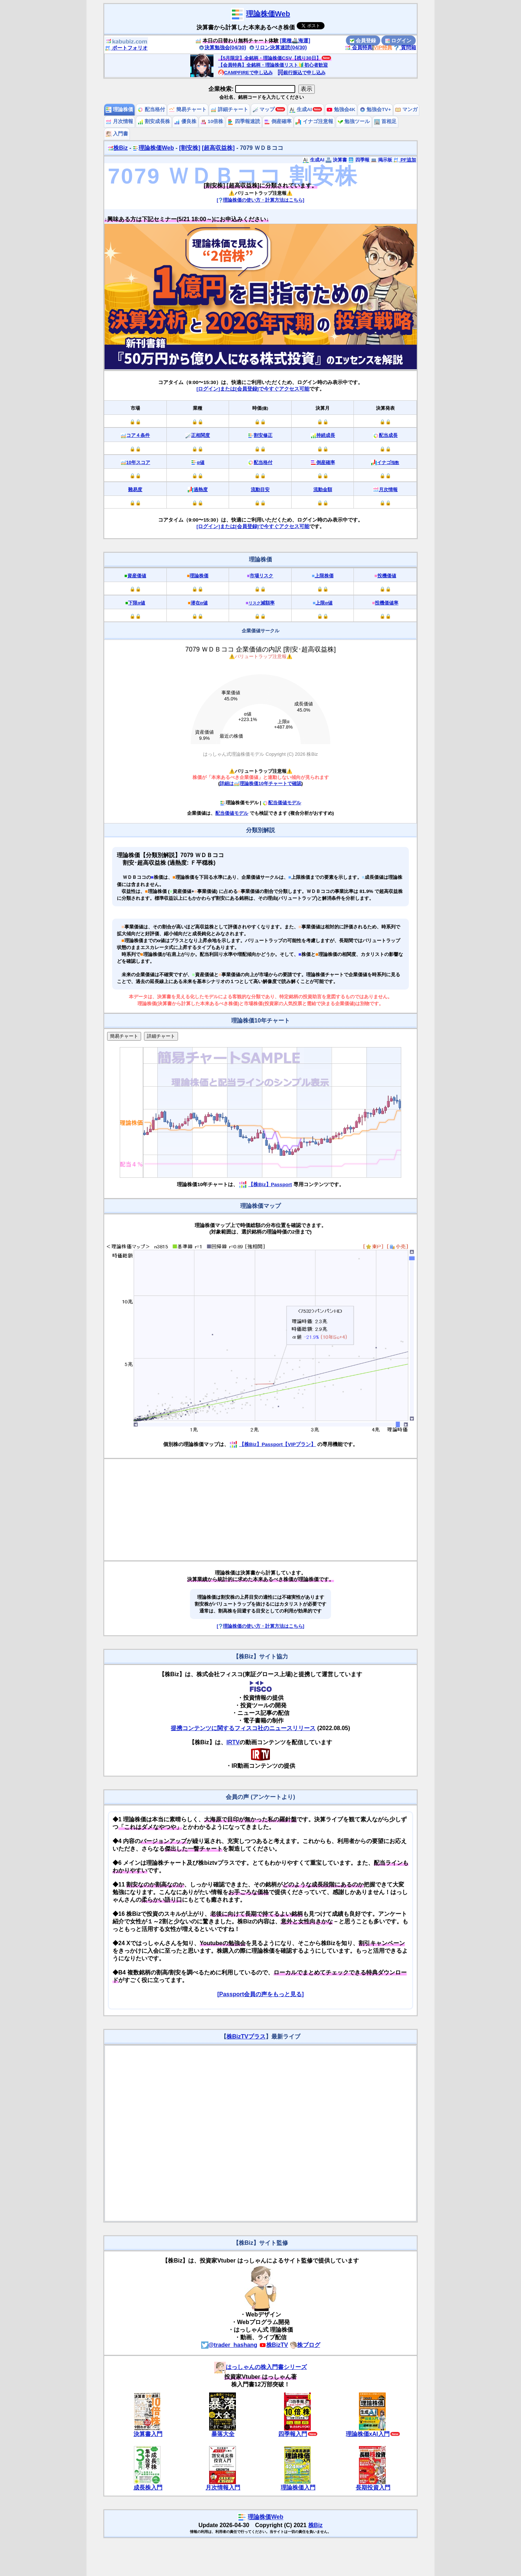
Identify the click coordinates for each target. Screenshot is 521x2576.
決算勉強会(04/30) (222, 47)
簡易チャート (188, 109)
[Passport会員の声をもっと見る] (260, 1994)
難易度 (135, 489)
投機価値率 (386, 603)
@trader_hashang (229, 2345)
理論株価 (119, 109)
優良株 (185, 121)
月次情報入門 (223, 2487)
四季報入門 (292, 2434)
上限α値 (323, 603)
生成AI (300, 109)
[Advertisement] (260, 1509)
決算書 (336, 160)
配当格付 (151, 109)
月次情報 (119, 121)
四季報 (358, 160)
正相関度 (200, 435)
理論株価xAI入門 (368, 2434)
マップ (264, 109)
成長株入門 (148, 2487)
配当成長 (388, 435)
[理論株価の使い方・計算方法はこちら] (260, 200)
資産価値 (136, 575)
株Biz (117, 148)
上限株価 (324, 575)
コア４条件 (138, 435)
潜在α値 (199, 603)
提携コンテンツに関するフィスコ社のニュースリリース (243, 1728)
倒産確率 (278, 121)
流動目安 (260, 489)
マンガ (406, 109)
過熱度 (201, 489)
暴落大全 (222, 2434)
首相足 (385, 121)
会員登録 (363, 40)
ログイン (398, 40)
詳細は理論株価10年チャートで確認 (260, 783)
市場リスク (261, 575)
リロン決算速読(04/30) (278, 47)
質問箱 (405, 47)
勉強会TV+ (375, 109)
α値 (200, 462)
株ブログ (305, 2345)
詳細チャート (229, 109)
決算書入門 (148, 2434)
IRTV (233, 1742)
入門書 (117, 133)
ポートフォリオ (126, 48)
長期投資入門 (373, 2487)
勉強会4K (341, 109)
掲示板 (381, 160)
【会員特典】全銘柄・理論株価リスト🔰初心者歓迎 (273, 65)
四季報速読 (244, 121)
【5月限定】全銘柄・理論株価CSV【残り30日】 (269, 58)
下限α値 (136, 603)
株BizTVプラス (246, 2036)
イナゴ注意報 (314, 121)
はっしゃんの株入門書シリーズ (260, 2367)
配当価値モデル (281, 802)
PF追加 (404, 160)
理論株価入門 (298, 2487)
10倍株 (211, 121)
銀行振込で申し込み (302, 72)
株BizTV (273, 2345)
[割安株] (189, 148)
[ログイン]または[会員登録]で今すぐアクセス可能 (252, 389)
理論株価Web (268, 14)
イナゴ (388, 462)
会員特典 (358, 47)
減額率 (262, 603)
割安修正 (263, 435)
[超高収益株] (218, 148)
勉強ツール (354, 121)
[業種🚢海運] (295, 40)
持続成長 (325, 435)
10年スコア (138, 462)
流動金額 (322, 489)
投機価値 (386, 575)
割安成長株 (153, 121)
